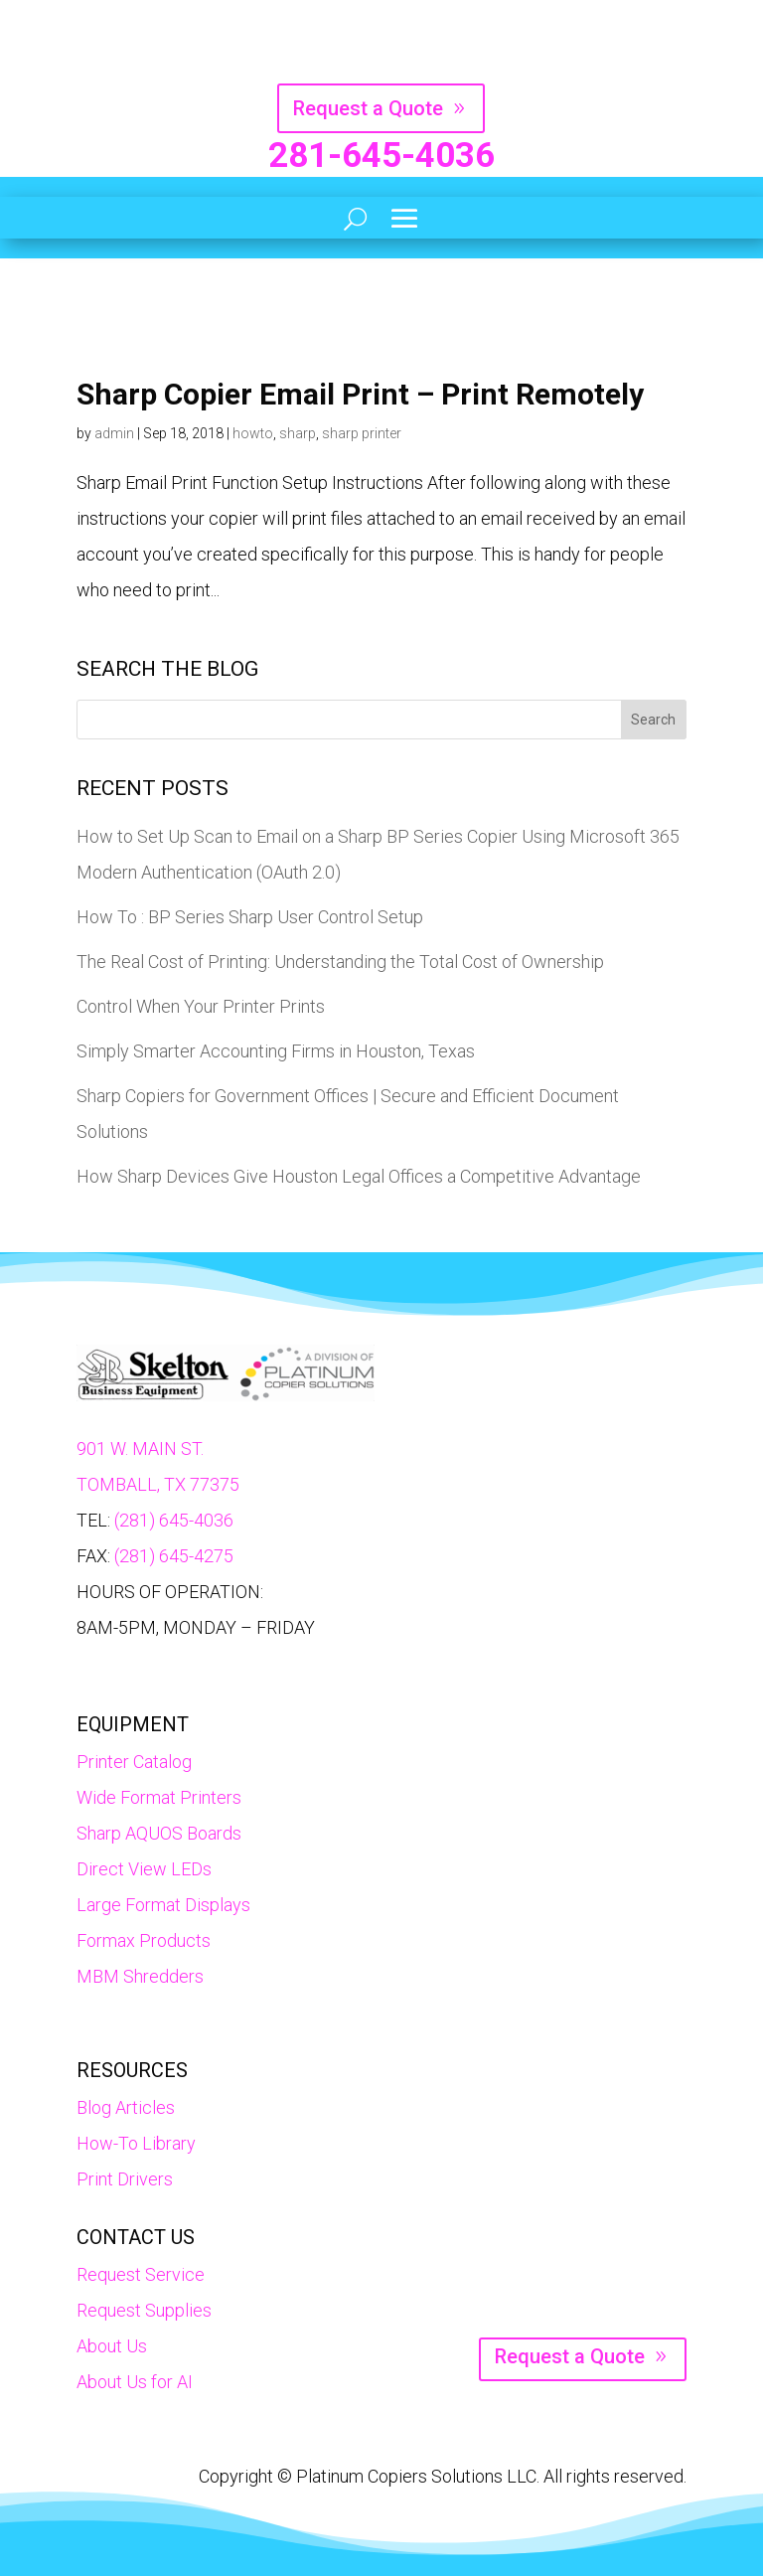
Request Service (140, 2274)
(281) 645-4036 (173, 1520)
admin (114, 433)
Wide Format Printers (158, 1797)
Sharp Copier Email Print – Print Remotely (360, 394)
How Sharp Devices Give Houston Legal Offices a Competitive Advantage (358, 1176)
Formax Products (143, 1940)
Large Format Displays (163, 1904)
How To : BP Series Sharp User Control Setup (249, 916)
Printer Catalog (134, 1761)
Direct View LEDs (144, 1868)
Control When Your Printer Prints (200, 1006)
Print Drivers (124, 2179)
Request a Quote (368, 108)
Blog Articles (125, 2107)
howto (252, 433)
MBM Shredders (140, 1976)
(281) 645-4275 (173, 1555)
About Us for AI (134, 2381)
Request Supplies (144, 2310)
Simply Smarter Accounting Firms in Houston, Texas (275, 1051)
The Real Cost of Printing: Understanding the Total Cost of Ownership (340, 961)
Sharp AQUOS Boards (158, 1833)
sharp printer (361, 433)
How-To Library (136, 2143)
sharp (297, 433)
